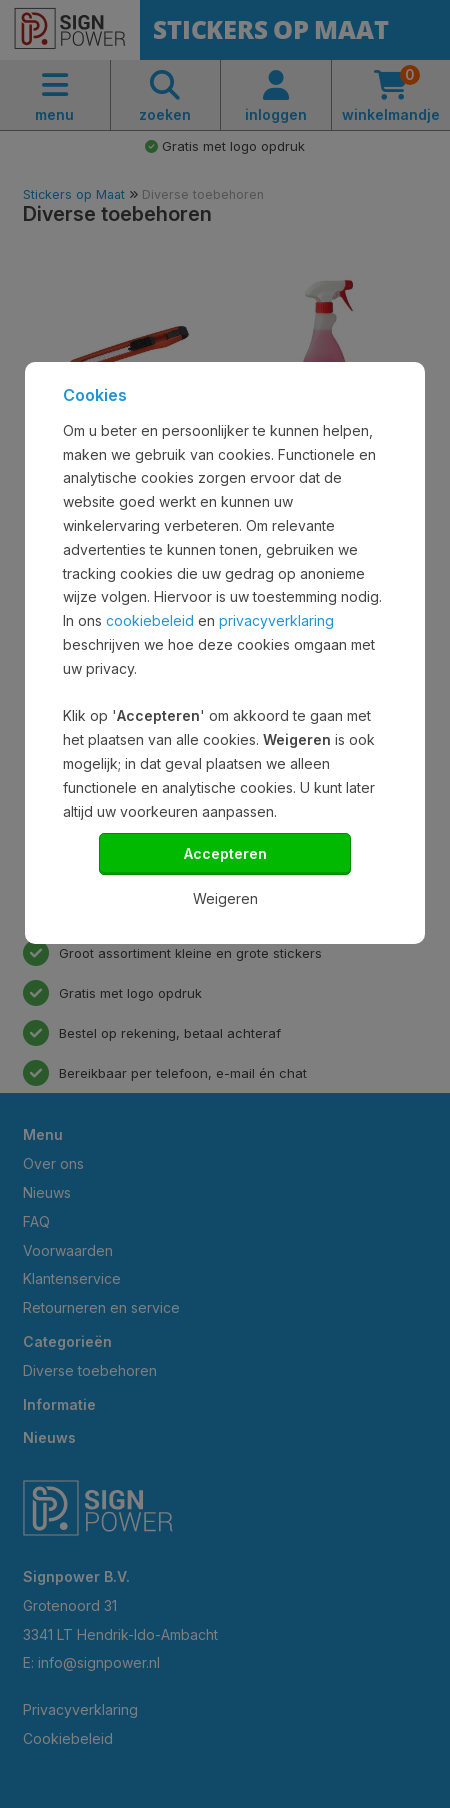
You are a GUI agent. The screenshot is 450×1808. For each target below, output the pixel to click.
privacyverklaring (276, 620)
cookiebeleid (150, 620)
